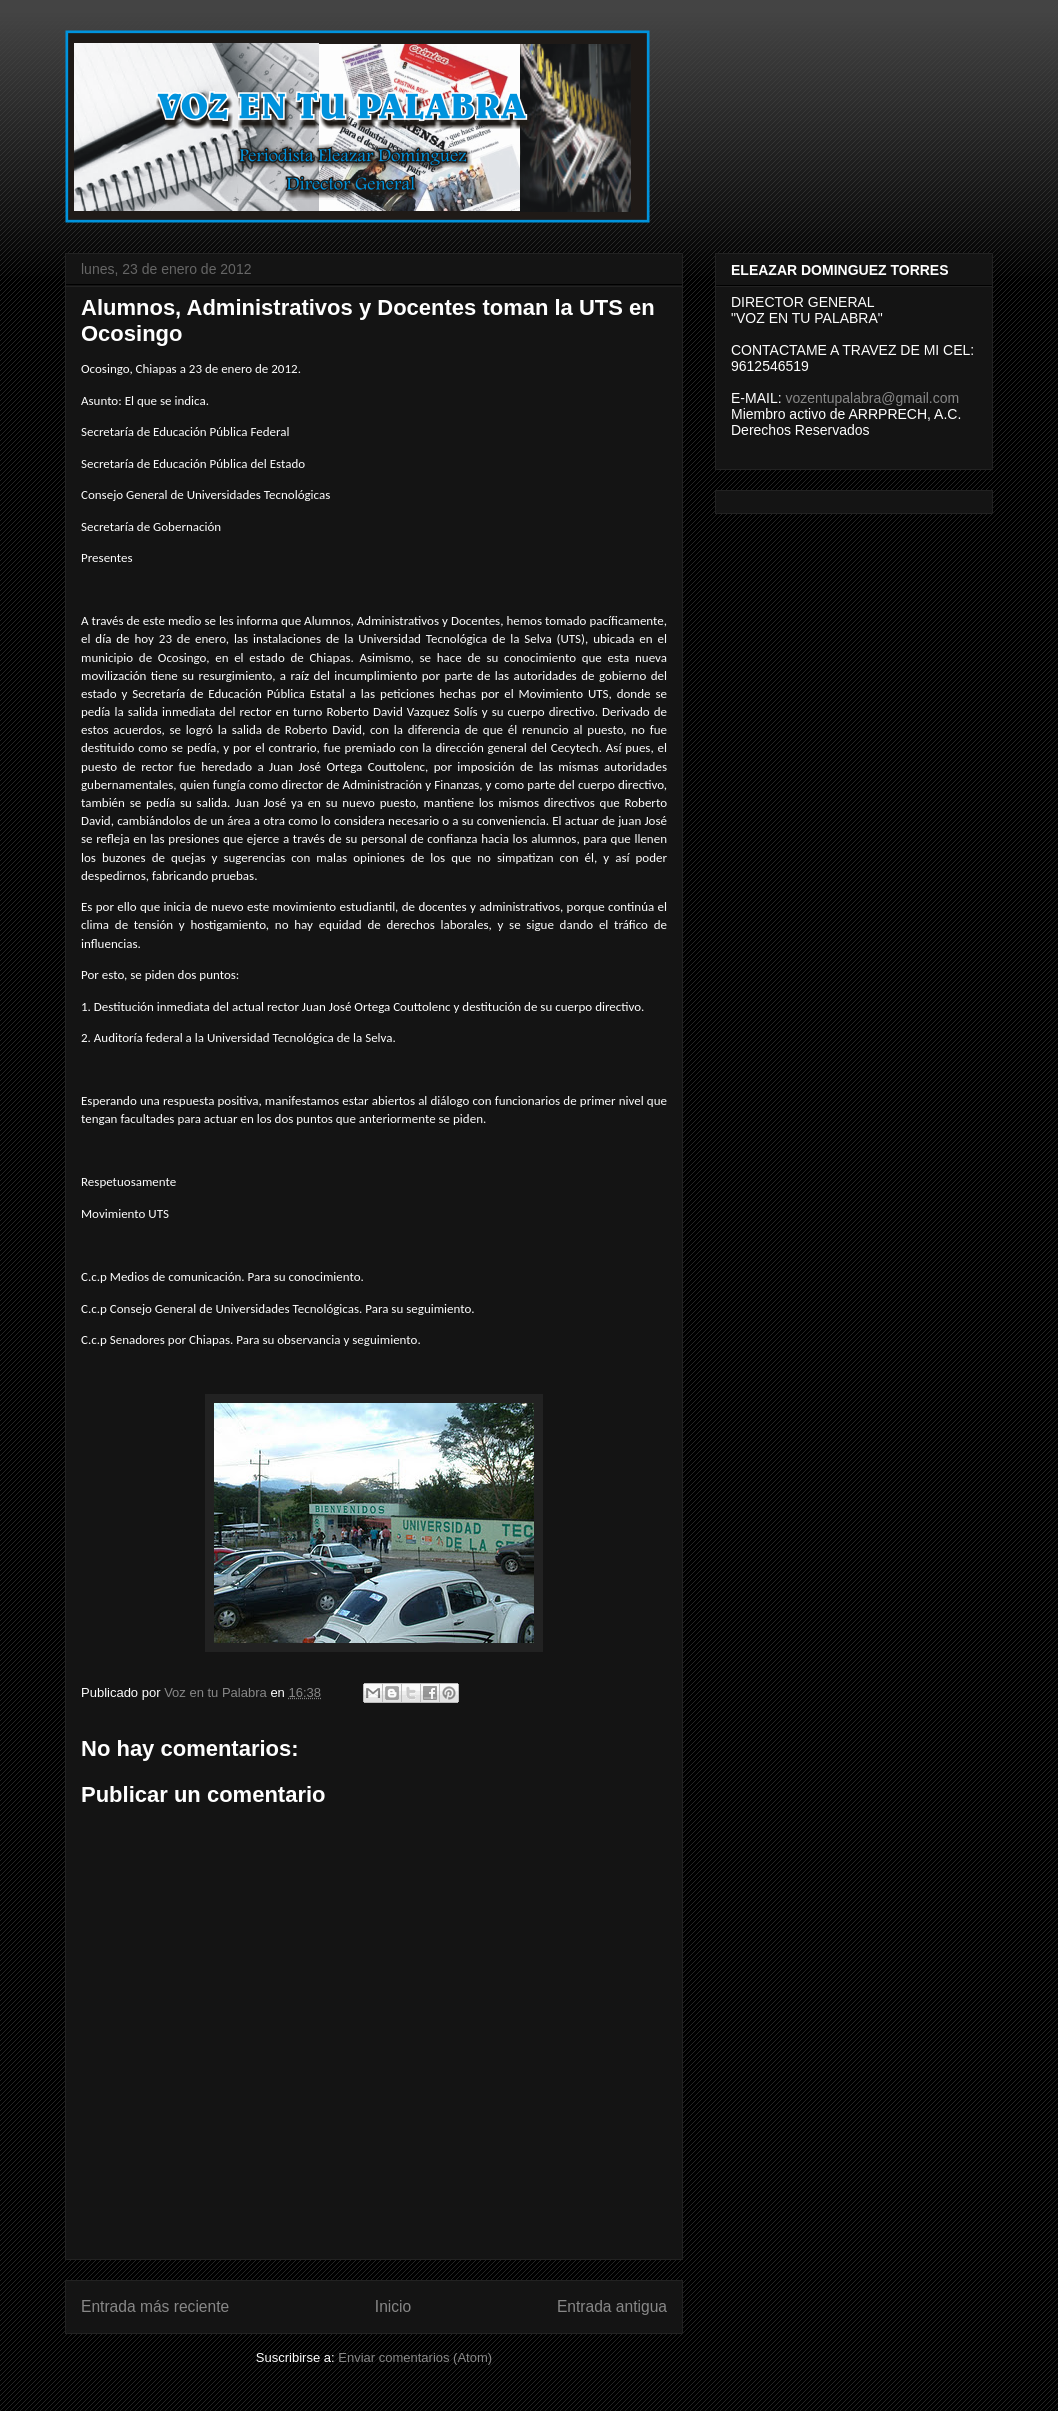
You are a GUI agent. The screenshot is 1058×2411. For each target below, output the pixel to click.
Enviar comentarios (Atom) (415, 2357)
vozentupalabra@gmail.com (872, 398)
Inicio (393, 2306)
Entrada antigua (612, 2306)
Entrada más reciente (155, 2306)
